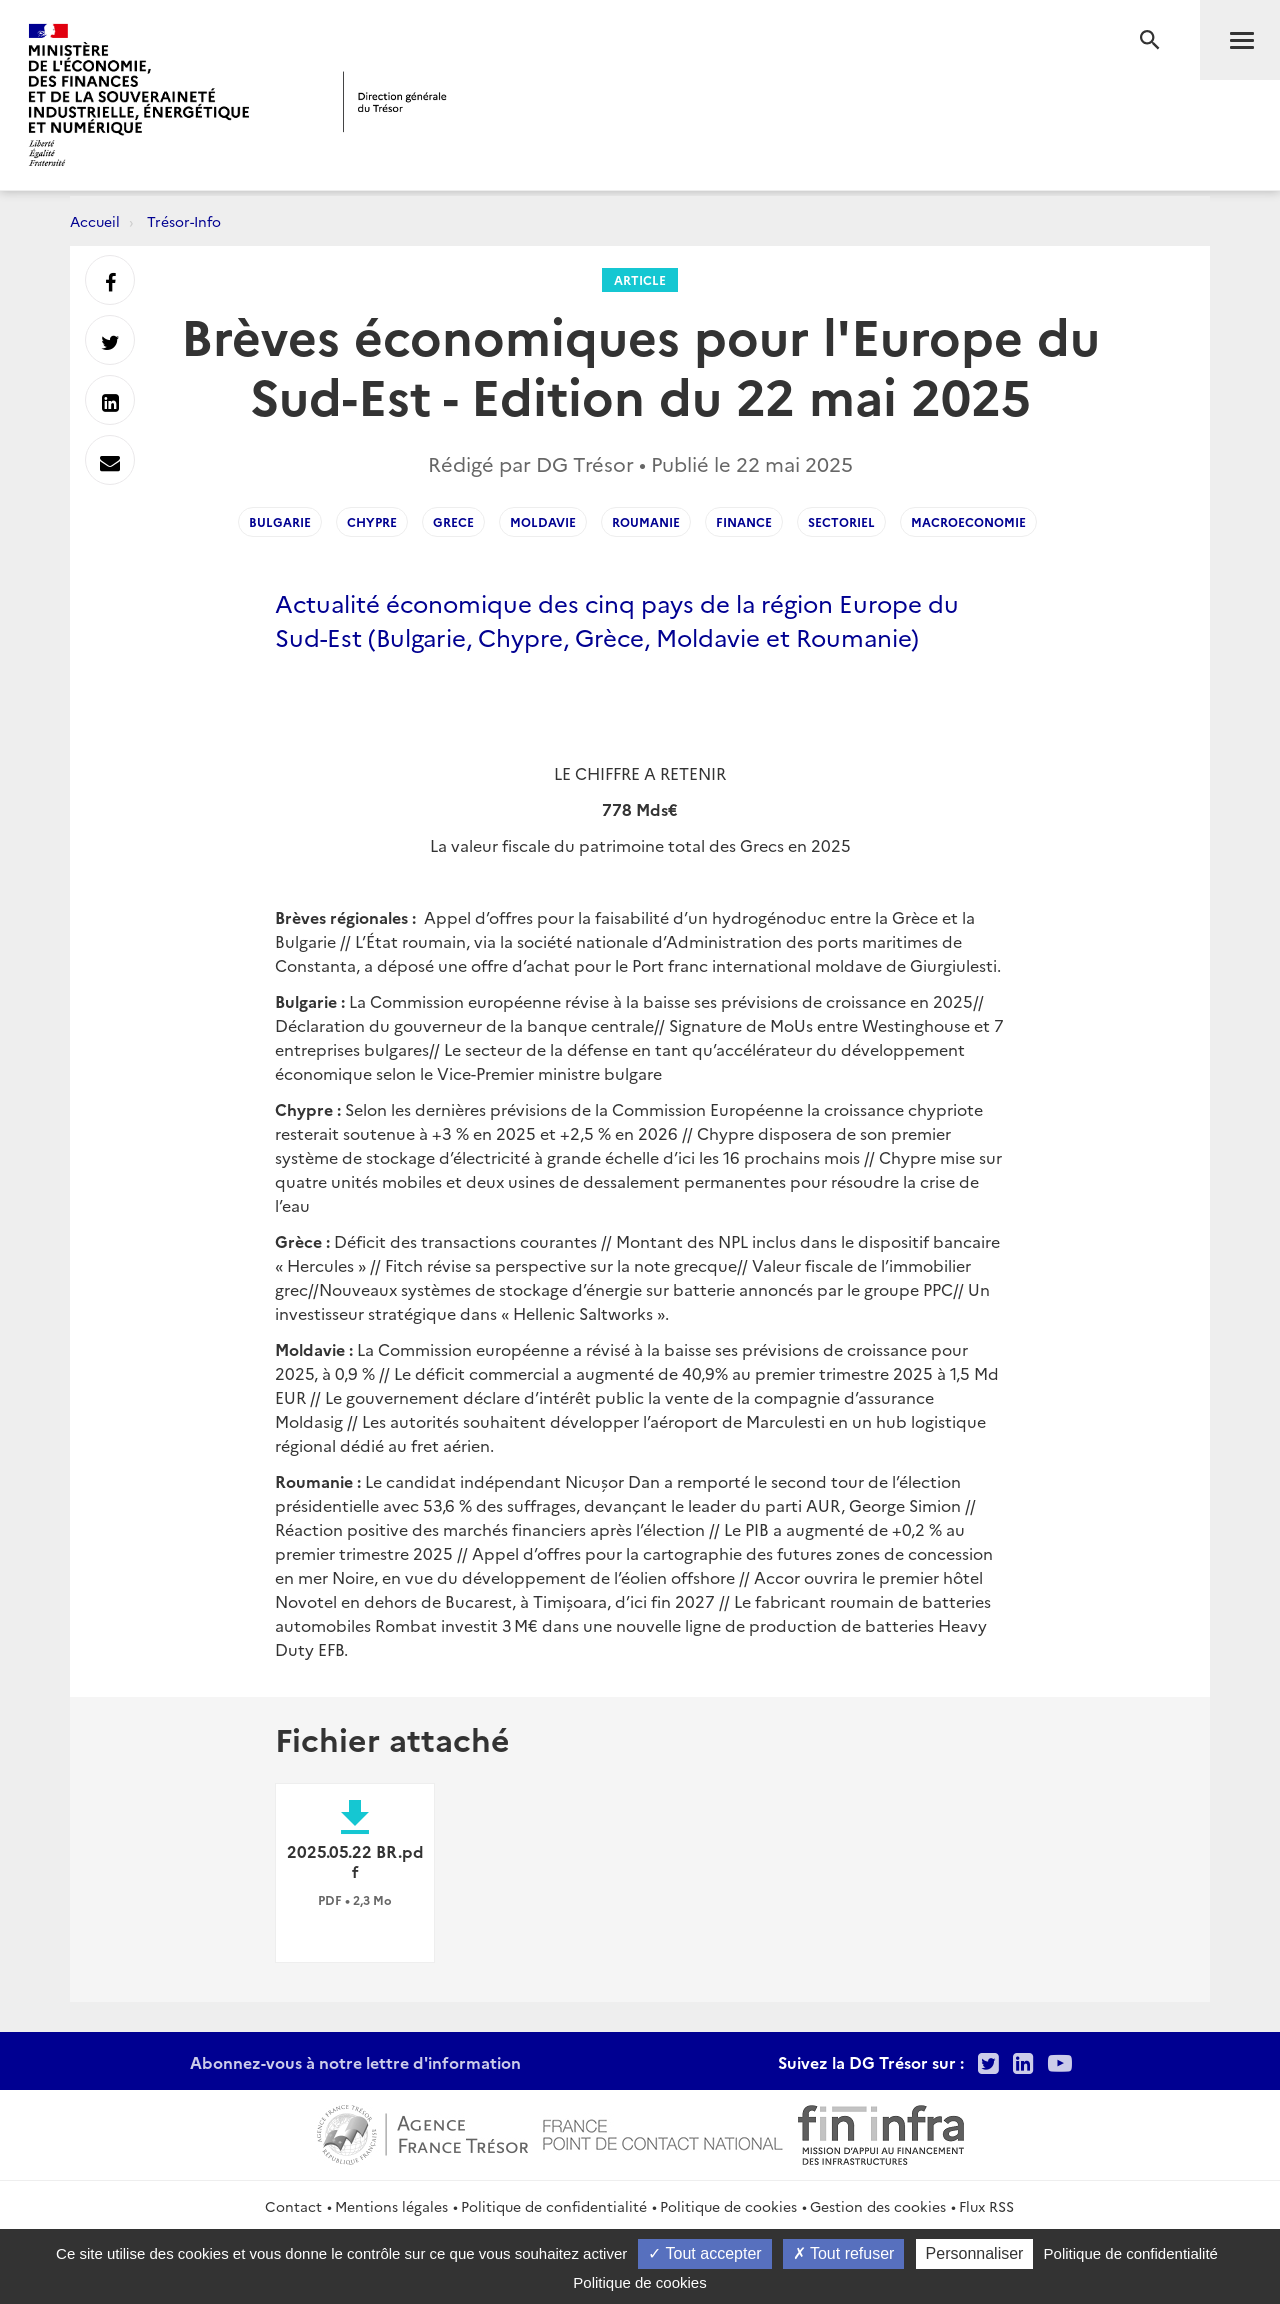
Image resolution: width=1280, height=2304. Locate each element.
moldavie (543, 521)
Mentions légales (391, 2206)
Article (640, 279)
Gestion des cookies (878, 2206)
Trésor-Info (184, 221)
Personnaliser (975, 2253)
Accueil (95, 221)
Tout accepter (704, 2253)
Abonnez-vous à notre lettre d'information (355, 2062)
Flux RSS (986, 2206)
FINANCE (744, 521)
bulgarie (280, 521)
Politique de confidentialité (554, 2206)
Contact (293, 2206)
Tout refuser (844, 2253)
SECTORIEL (841, 521)
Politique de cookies (728, 2206)
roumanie (646, 521)
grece (453, 521)
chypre (372, 521)
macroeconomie (968, 521)
